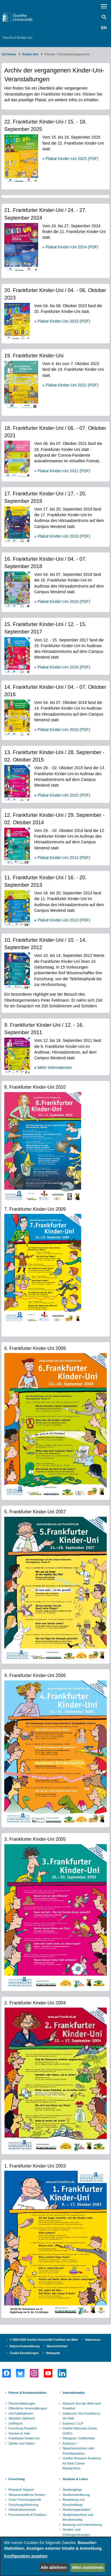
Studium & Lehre (75, 2479)
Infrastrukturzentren (22, 2509)
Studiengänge (72, 2489)
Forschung (17, 2479)
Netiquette (53, 2353)
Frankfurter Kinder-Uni (24, 2438)
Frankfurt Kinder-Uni (17, 37)
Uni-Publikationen (21, 2413)
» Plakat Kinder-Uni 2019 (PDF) (62, 536)
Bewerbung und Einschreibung (74, 2502)
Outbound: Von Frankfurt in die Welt (81, 2416)
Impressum (92, 2339)
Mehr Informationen (53, 1067)
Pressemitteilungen (22, 2403)
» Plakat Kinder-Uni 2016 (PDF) (62, 667)
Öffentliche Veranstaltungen (28, 2408)
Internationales (74, 2392)
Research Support (21, 2489)
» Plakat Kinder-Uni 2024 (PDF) (70, 247)
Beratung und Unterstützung (82, 2524)
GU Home (9, 54)
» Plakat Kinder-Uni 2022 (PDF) (70, 385)
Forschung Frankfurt (23, 2428)
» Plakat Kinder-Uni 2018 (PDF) (62, 601)
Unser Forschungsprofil (25, 2499)
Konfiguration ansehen (25, 2556)
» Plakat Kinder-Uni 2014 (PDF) (62, 857)
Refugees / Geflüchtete (79, 2438)
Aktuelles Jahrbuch (22, 2418)
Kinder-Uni (30, 54)
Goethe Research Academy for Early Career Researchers (82, 2463)
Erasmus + (70, 2443)
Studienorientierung (76, 2494)
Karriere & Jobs (19, 2433)
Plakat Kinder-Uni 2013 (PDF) (62, 920)
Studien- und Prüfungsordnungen (76, 2532)
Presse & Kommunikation (27, 2392)
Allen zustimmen (87, 2567)
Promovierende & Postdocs (27, 2514)
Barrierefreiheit (57, 2346)
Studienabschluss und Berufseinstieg (78, 2517)
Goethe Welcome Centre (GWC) (80, 2431)
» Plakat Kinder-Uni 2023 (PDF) (62, 321)
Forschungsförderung (23, 2504)
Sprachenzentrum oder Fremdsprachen (78, 2451)
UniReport (16, 2423)
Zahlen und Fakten (22, 2443)
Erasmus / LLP (73, 2423)
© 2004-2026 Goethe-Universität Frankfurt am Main (44, 2339)
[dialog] (55, 2556)
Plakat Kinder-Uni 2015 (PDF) (62, 795)
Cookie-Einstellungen (24, 2353)
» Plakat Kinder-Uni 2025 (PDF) (70, 158)
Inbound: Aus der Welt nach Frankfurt (82, 2406)
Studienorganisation (76, 2509)
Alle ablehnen (54, 2567)
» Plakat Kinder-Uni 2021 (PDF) (62, 471)
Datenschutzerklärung (25, 2346)
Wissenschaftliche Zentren (27, 2494)
